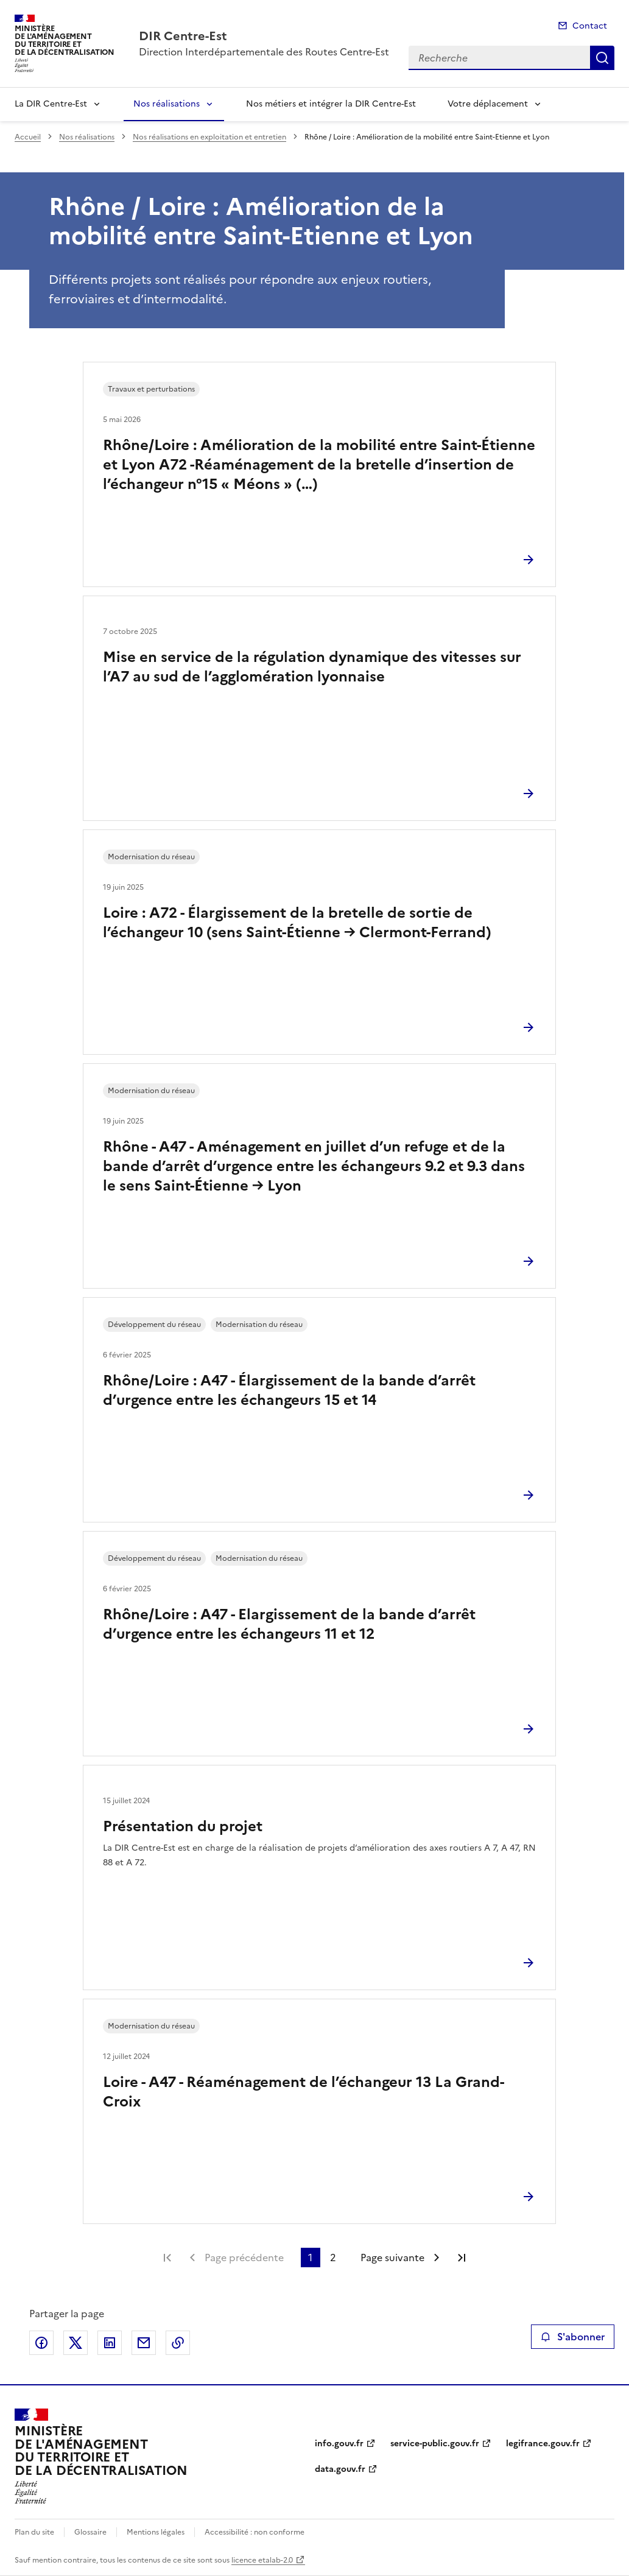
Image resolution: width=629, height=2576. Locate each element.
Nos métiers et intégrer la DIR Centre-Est (331, 103)
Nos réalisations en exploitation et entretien (209, 137)
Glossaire (90, 2532)
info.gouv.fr (339, 2443)
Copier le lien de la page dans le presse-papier (178, 2343)
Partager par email (144, 2343)
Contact (589, 25)
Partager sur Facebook (41, 2343)
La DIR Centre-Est (51, 103)
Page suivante (392, 2257)
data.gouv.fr (340, 2469)
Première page (167, 2257)
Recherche (602, 58)
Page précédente (244, 2257)
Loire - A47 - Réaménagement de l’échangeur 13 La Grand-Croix (303, 2092)
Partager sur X (75, 2343)
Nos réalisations (166, 103)
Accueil (28, 137)
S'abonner (573, 2336)
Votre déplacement (488, 103)
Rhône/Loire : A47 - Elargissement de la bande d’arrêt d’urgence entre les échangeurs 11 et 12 (289, 1624)
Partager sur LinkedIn (109, 2343)
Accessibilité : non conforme (254, 2532)
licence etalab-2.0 (262, 2560)
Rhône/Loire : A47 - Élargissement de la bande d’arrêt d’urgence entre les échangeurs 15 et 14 (289, 1390)
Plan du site (34, 2532)
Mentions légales (155, 2532)
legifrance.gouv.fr (543, 2443)
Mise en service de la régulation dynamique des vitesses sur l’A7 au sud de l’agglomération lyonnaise (312, 667)
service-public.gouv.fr (434, 2443)
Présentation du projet (182, 1826)
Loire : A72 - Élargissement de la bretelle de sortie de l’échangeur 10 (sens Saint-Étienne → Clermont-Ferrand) (297, 922)
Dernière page (461, 2257)
